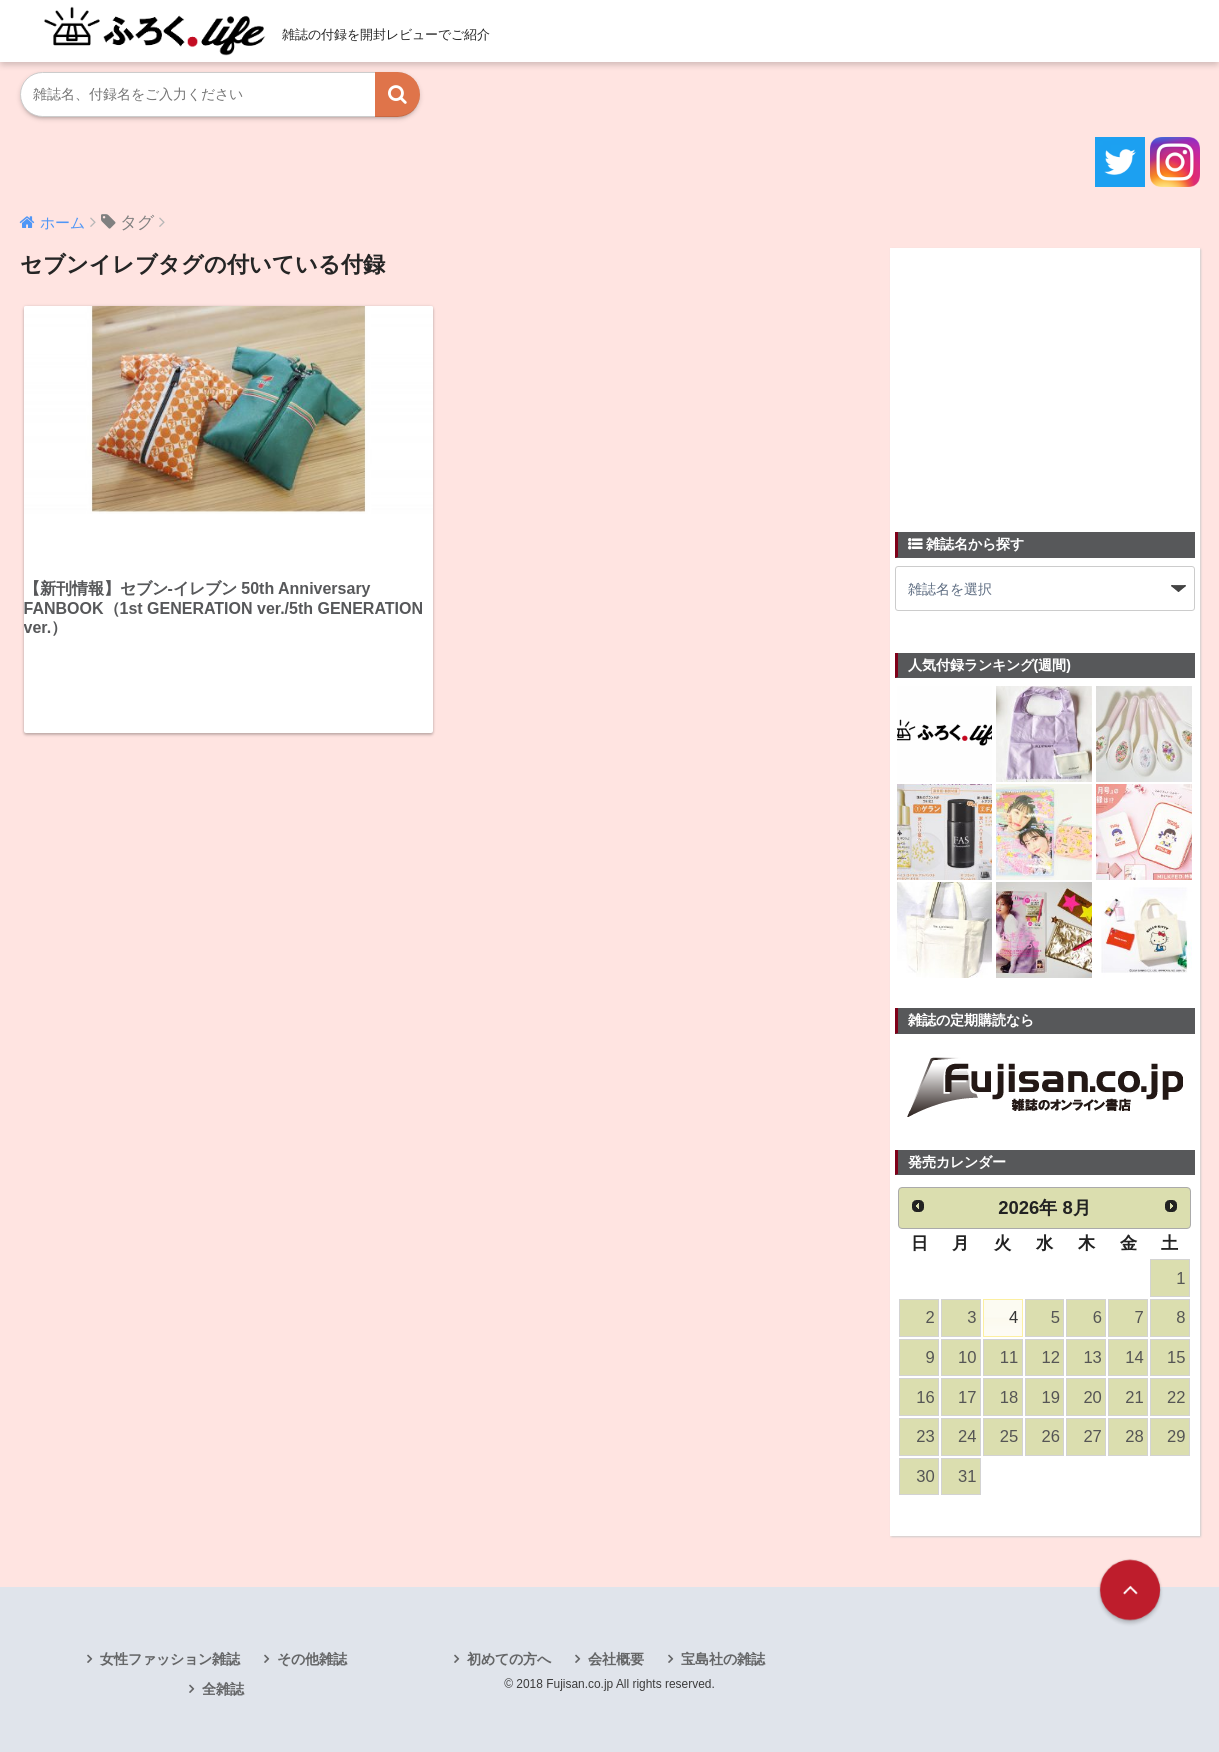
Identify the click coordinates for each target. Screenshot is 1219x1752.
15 (1176, 1357)
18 (1009, 1397)
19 (1051, 1397)
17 (967, 1397)
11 (1009, 1357)
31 (967, 1476)
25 (1009, 1436)
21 (1134, 1397)
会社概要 (616, 1659)
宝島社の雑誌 (723, 1659)
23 (925, 1436)
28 (1134, 1436)
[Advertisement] (1045, 378)
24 (967, 1436)
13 (1092, 1357)
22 (1176, 1397)
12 (1051, 1357)
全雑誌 (223, 1689)
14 (1134, 1357)
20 (1092, 1397)
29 (1176, 1436)
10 (967, 1357)
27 (1092, 1436)
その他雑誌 (312, 1659)
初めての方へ (509, 1659)
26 (1051, 1436)
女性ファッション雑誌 (170, 1659)
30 (925, 1476)
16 (925, 1397)
